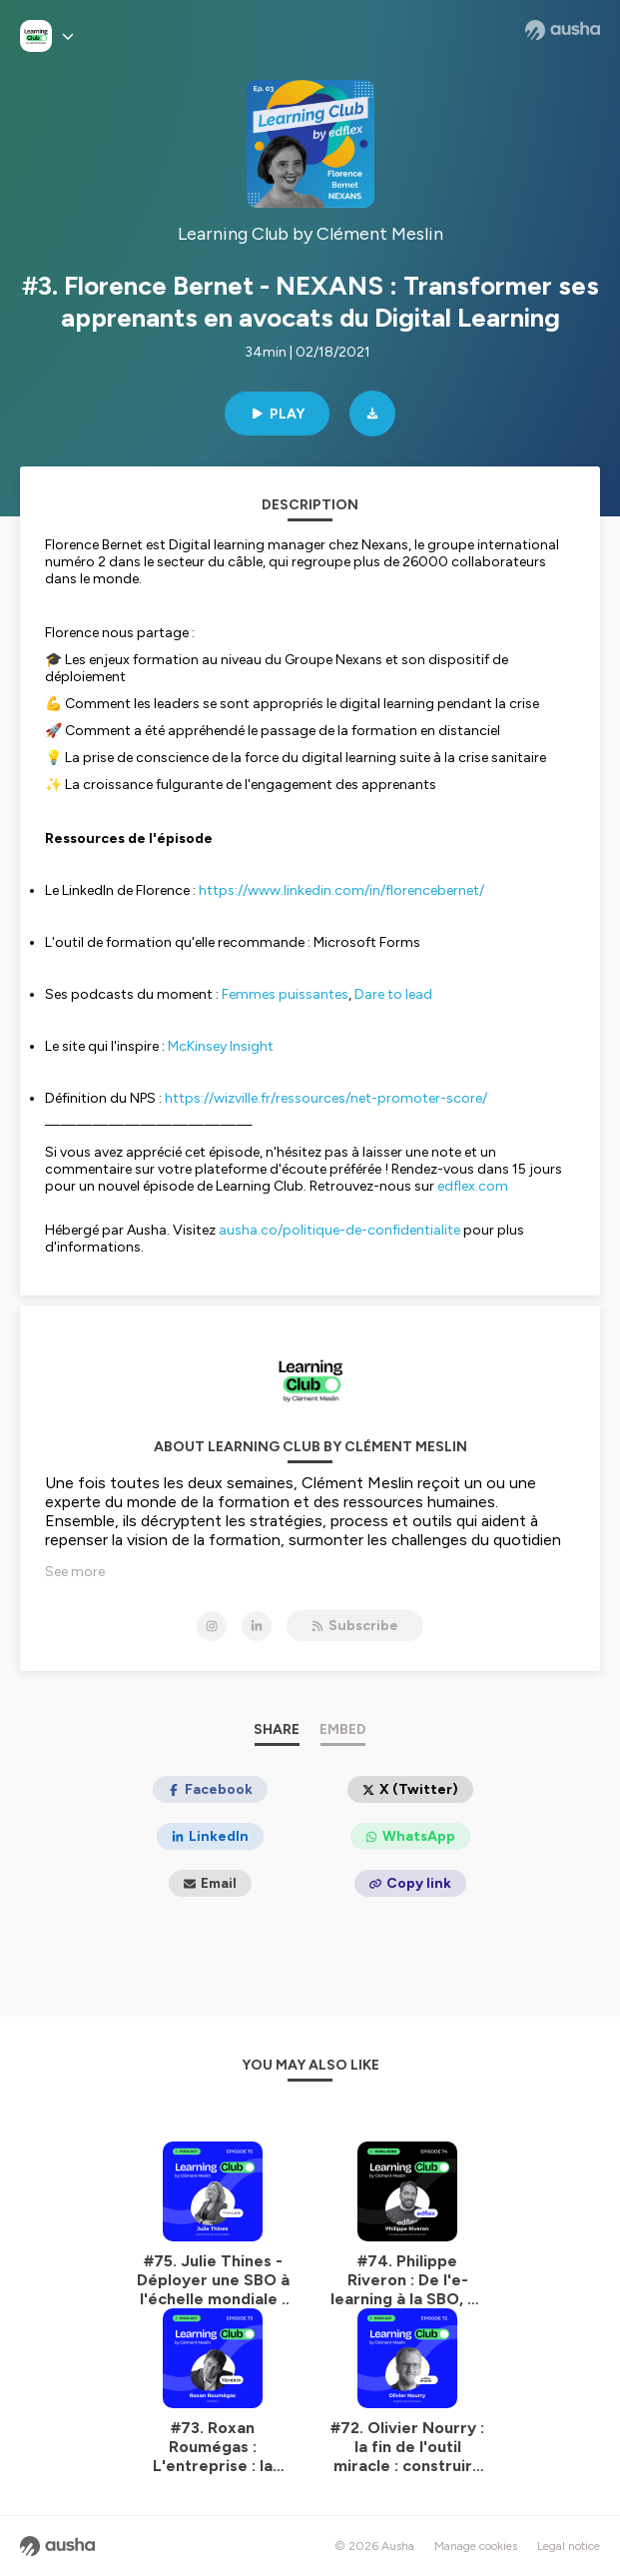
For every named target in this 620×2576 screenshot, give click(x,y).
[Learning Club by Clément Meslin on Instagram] (212, 1626)
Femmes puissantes (285, 994)
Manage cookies (475, 2546)
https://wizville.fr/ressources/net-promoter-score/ (326, 1098)
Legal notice (568, 2546)
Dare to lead (393, 994)
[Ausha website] (562, 30)
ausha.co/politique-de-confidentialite (339, 1230)
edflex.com (472, 1186)
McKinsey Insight (221, 1046)
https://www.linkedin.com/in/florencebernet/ (341, 890)
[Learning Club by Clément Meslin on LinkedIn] (257, 1626)
